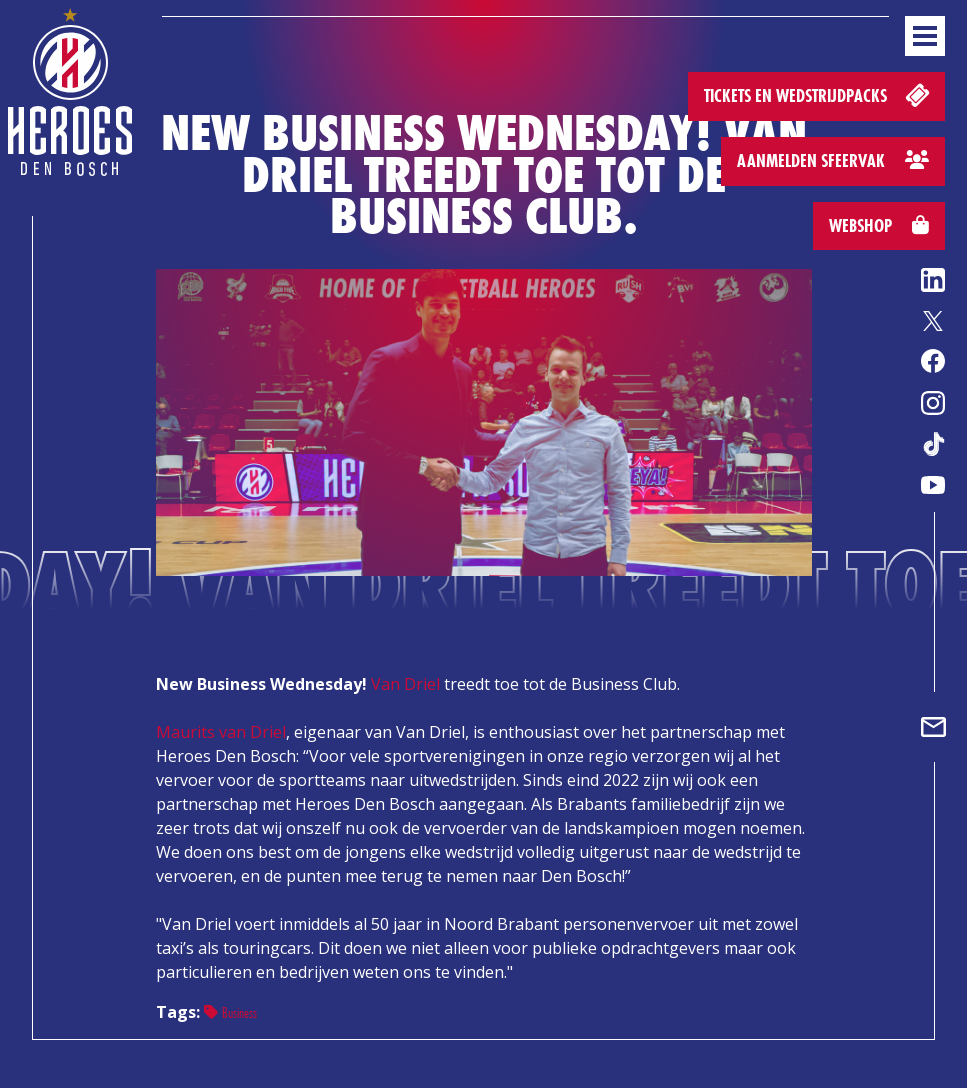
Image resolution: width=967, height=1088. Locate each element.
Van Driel (405, 684)
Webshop (879, 225)
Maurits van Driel (221, 732)
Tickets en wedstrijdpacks (818, 94)
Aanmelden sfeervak (833, 160)
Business (230, 1012)
